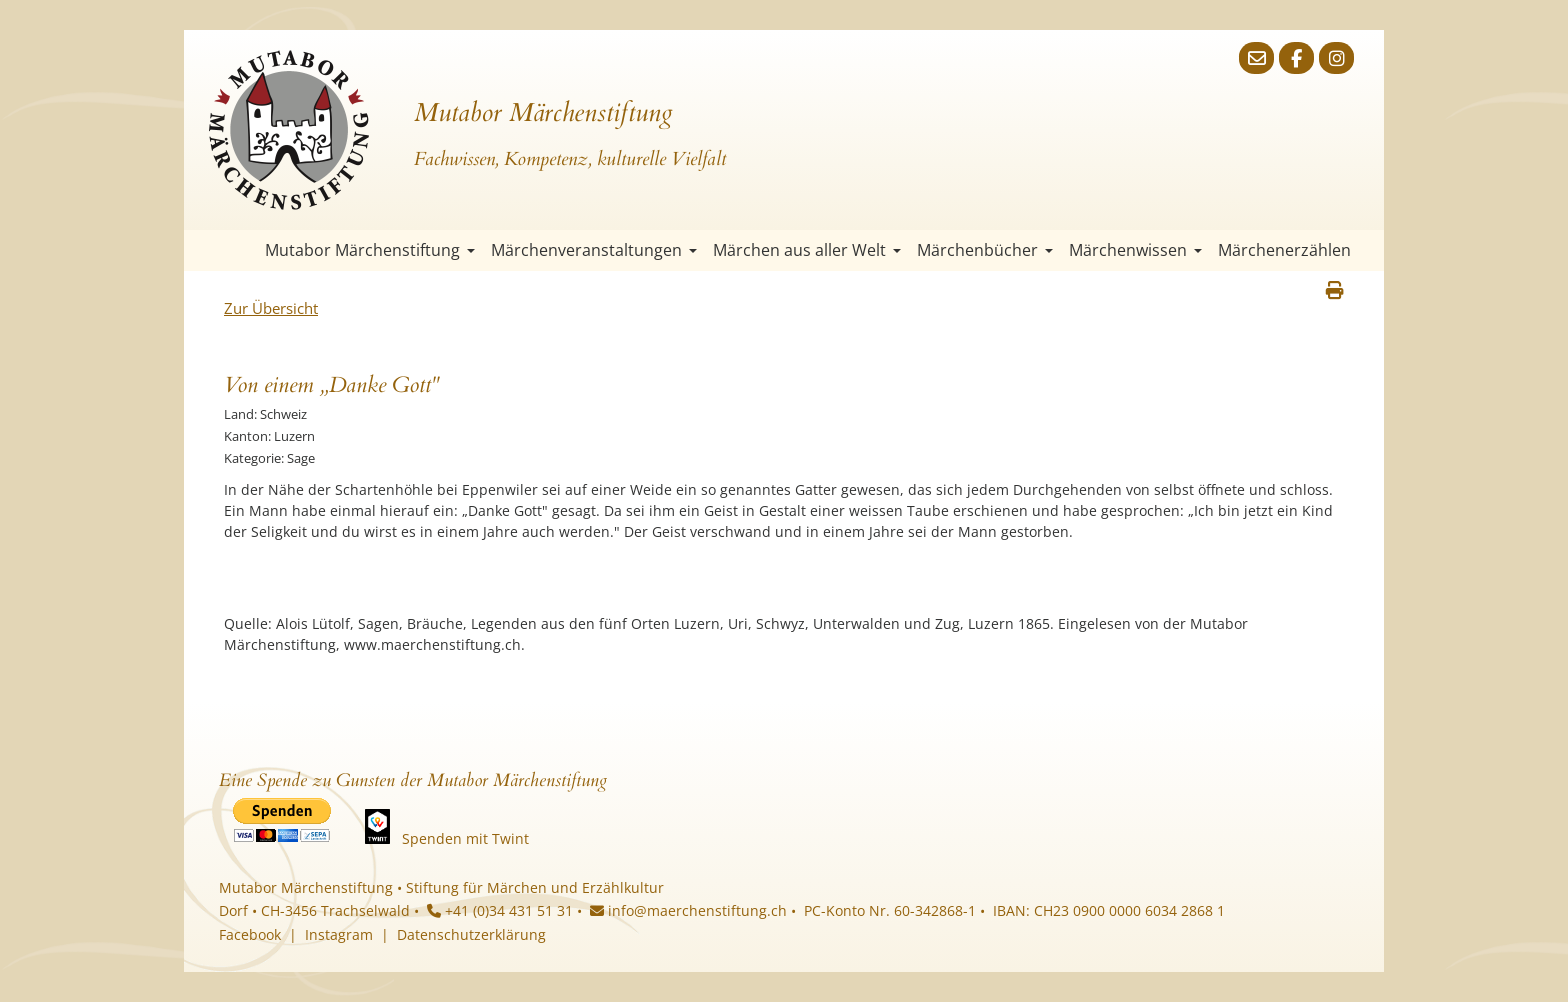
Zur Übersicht (271, 308)
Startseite (239, 250)
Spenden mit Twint (465, 838)
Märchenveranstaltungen (594, 250)
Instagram (339, 934)
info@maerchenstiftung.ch (688, 910)
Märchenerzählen (1284, 250)
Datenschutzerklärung (471, 934)
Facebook (250, 934)
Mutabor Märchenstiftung (370, 250)
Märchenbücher (985, 250)
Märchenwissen (1135, 250)
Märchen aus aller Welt (807, 250)
